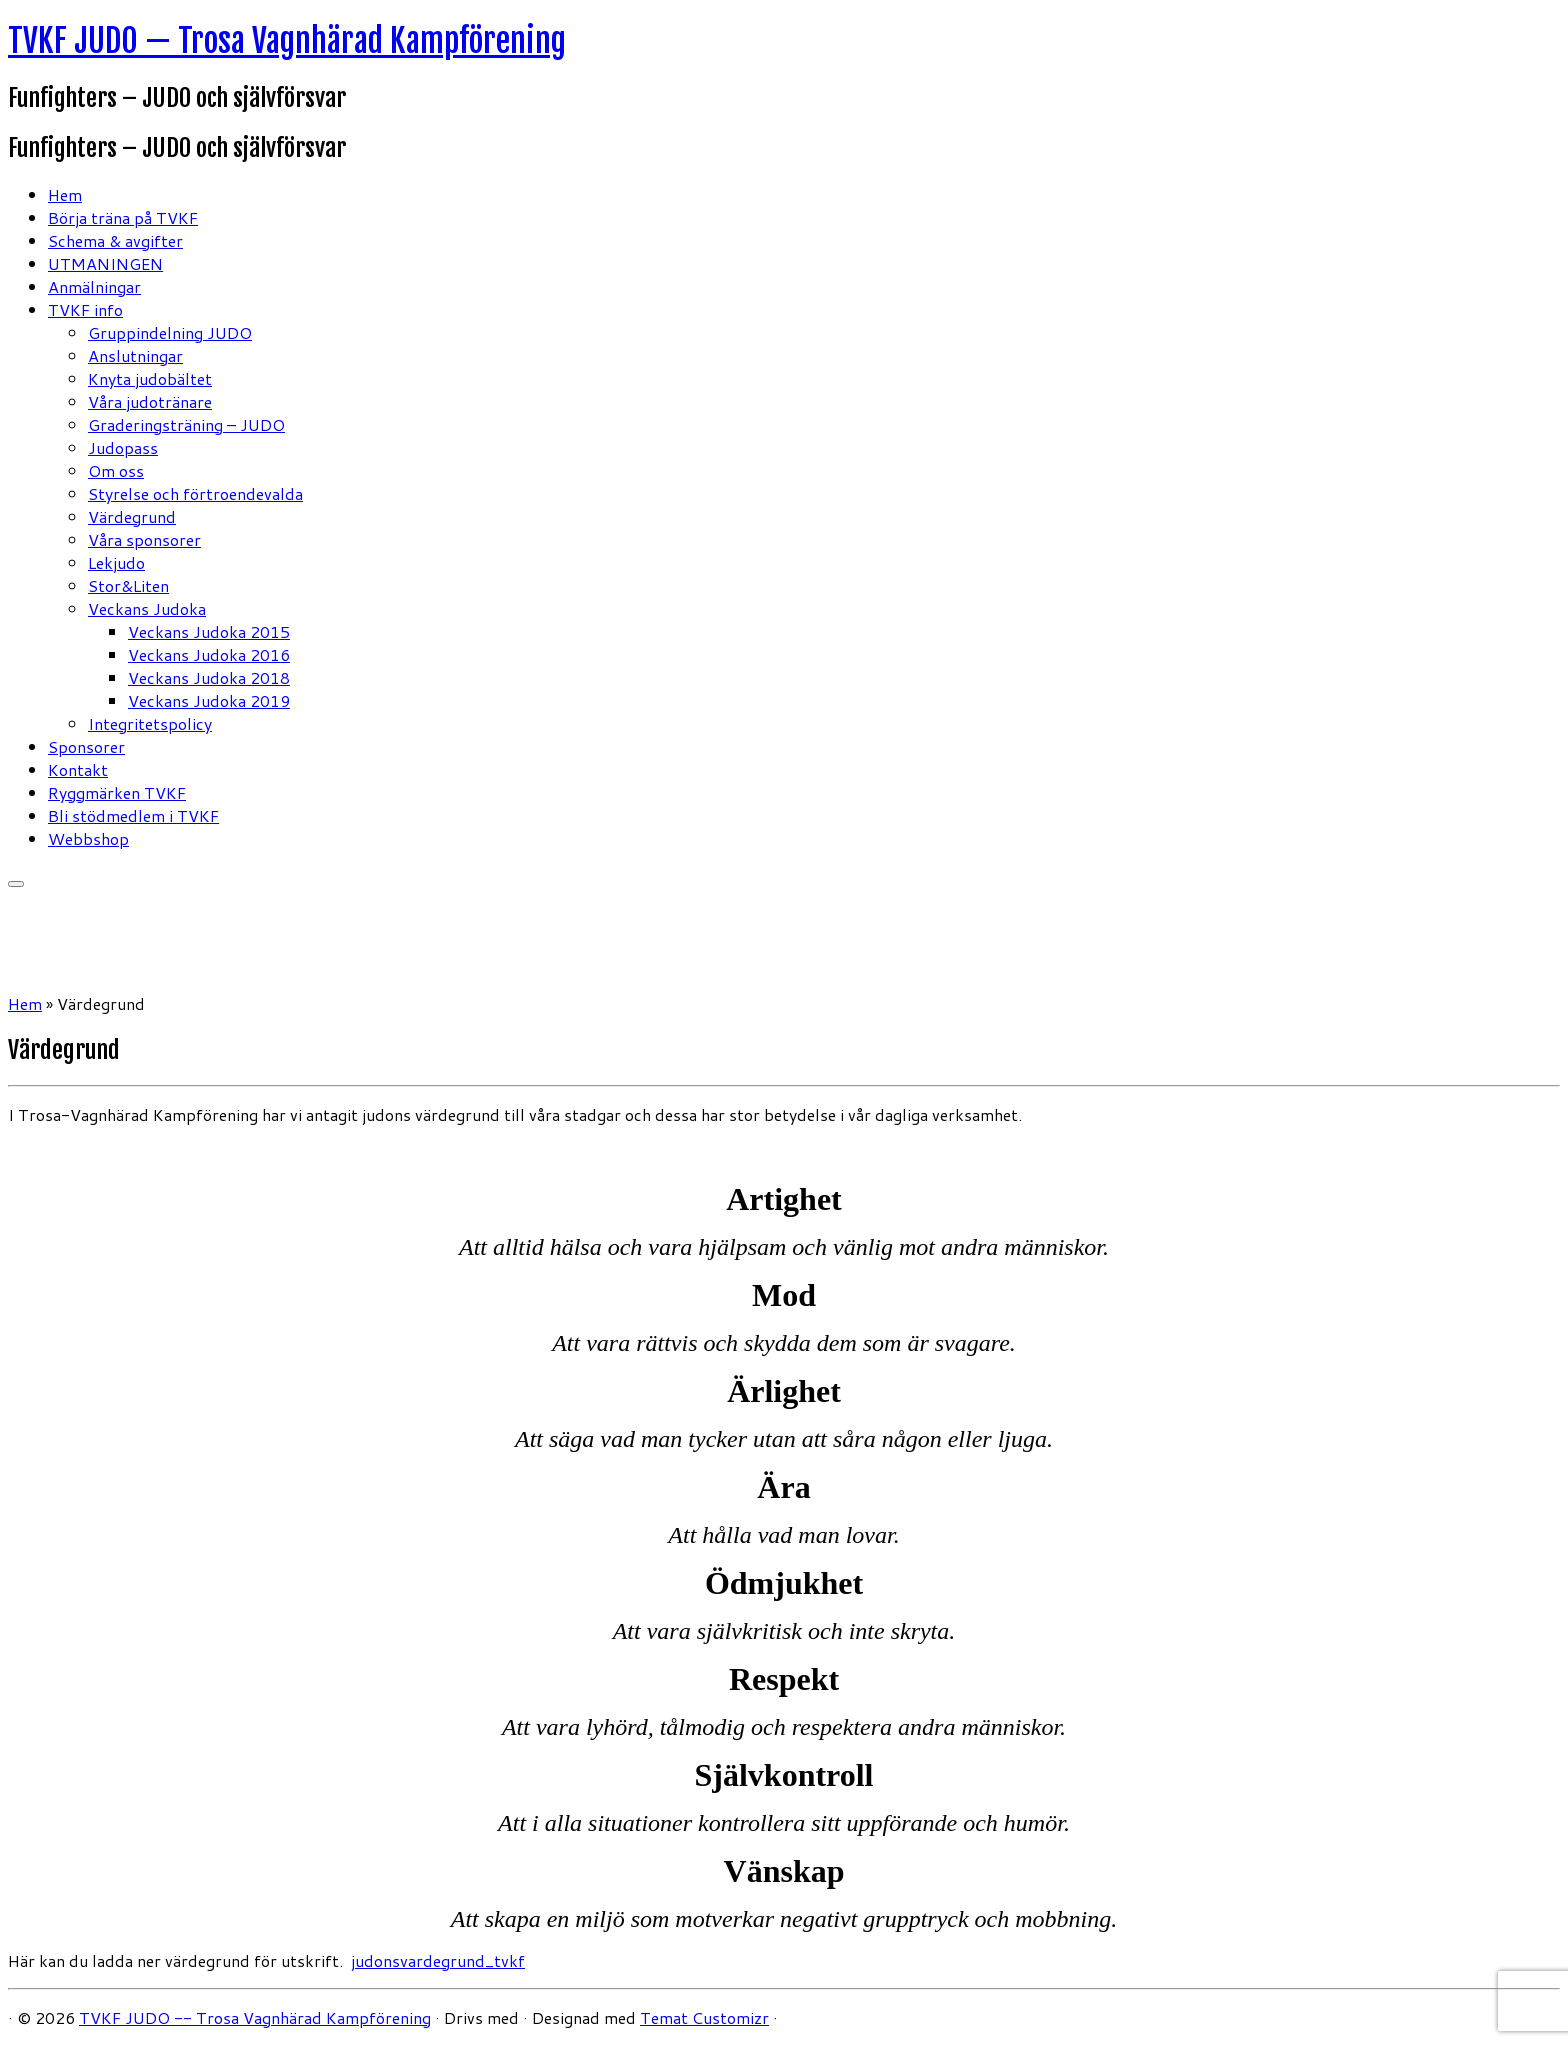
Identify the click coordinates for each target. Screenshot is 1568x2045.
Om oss (116, 470)
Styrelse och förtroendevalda (195, 493)
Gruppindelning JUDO (170, 332)
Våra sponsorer (144, 539)
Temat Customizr (704, 2017)
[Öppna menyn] (16, 884)
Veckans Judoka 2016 (209, 654)
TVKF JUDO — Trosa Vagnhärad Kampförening (287, 41)
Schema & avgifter (115, 240)
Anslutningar (135, 355)
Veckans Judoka (147, 608)
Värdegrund (132, 516)
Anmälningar (94, 286)
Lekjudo (116, 562)
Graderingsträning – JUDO (186, 424)
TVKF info (85, 309)
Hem (65, 194)
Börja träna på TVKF (123, 217)
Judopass (123, 447)
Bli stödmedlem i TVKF (133, 815)
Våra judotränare (150, 401)
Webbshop (88, 838)
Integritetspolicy (150, 723)
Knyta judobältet (150, 378)
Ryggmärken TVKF (117, 792)
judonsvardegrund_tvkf (438, 1960)
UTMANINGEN (105, 263)
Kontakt (78, 769)
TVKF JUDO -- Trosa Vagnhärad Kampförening (255, 2017)
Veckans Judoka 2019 (209, 700)
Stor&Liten (128, 585)
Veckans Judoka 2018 (209, 677)
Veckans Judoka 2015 (209, 631)
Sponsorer (86, 746)
